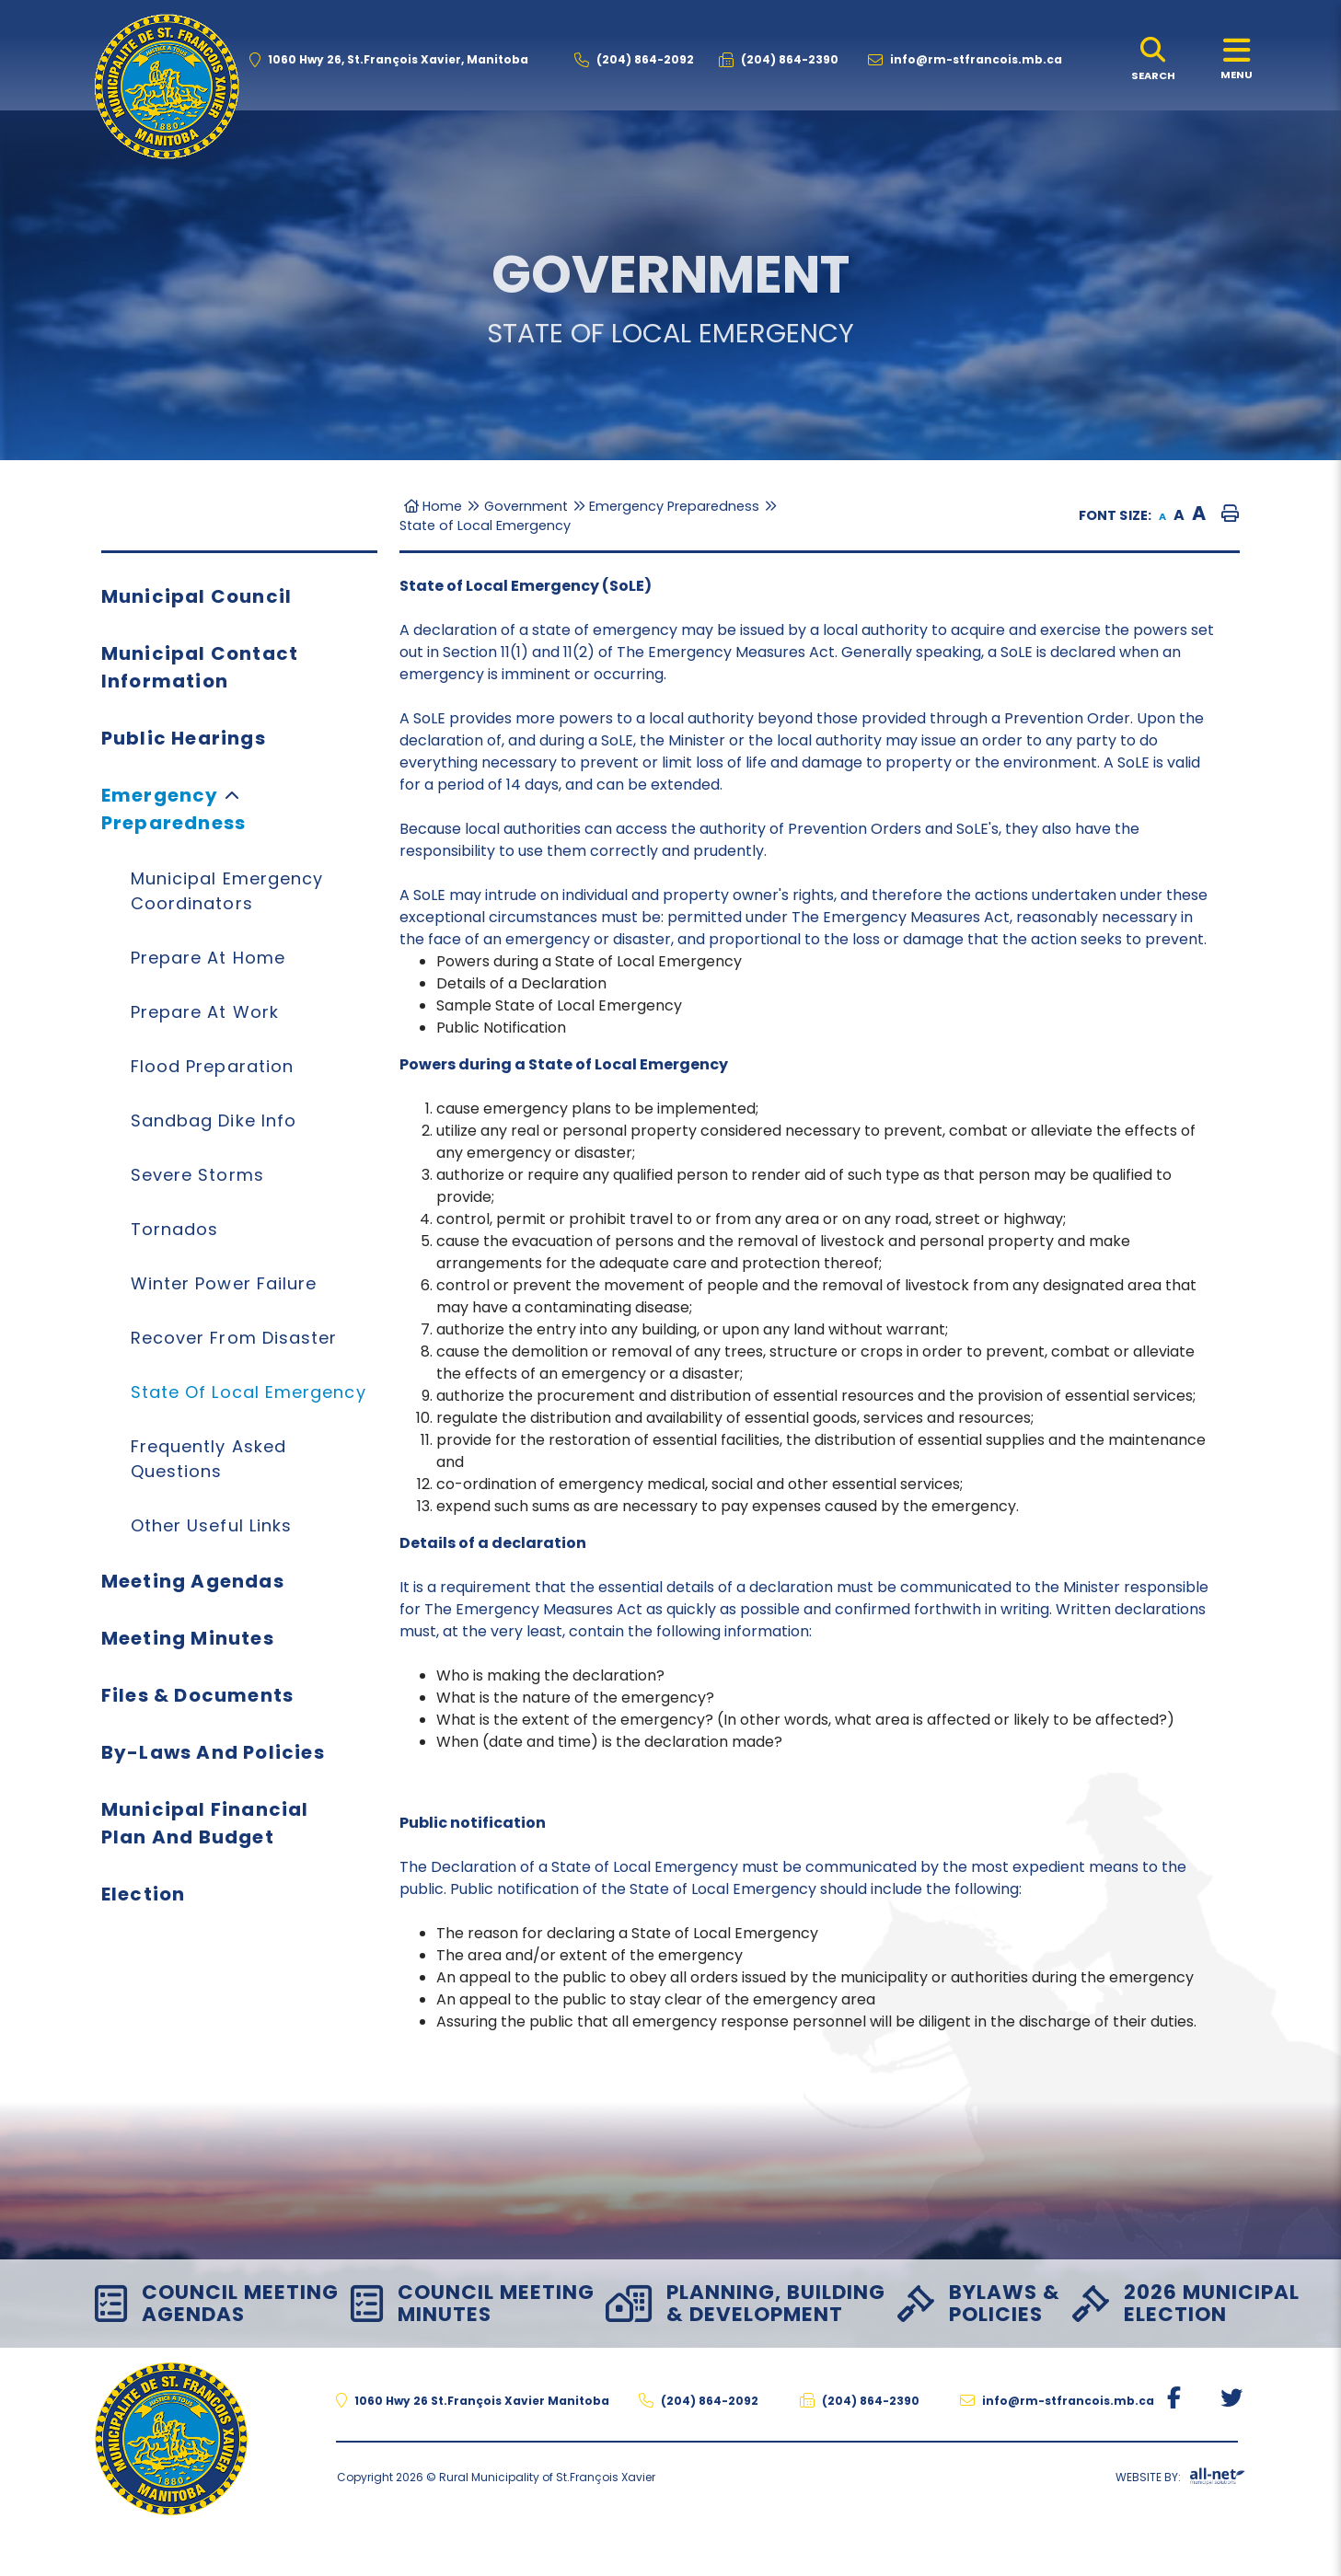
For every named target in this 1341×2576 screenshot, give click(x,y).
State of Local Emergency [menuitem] (248, 1392)
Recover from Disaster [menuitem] (234, 1337)
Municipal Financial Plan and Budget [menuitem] (205, 1823)
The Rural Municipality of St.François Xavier (166, 86)
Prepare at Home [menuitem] (208, 957)
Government (526, 506)
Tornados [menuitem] (175, 1229)
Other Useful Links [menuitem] (211, 1525)
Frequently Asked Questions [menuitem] (208, 1459)
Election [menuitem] (143, 1894)
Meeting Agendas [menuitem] (192, 1581)
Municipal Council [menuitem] (196, 596)
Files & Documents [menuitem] (197, 1695)
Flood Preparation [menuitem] (212, 1066)
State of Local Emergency (485, 525)
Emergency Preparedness (674, 506)
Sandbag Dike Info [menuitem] (213, 1120)
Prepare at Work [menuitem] (205, 1011)
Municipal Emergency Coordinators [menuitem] (227, 891)
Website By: (1180, 2480)
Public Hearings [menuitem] (183, 738)
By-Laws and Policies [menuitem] (213, 1752)
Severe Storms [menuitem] (197, 1174)
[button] (232, 794)
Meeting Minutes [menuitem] (187, 1638)
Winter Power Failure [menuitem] (224, 1283)
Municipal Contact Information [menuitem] (199, 667)
